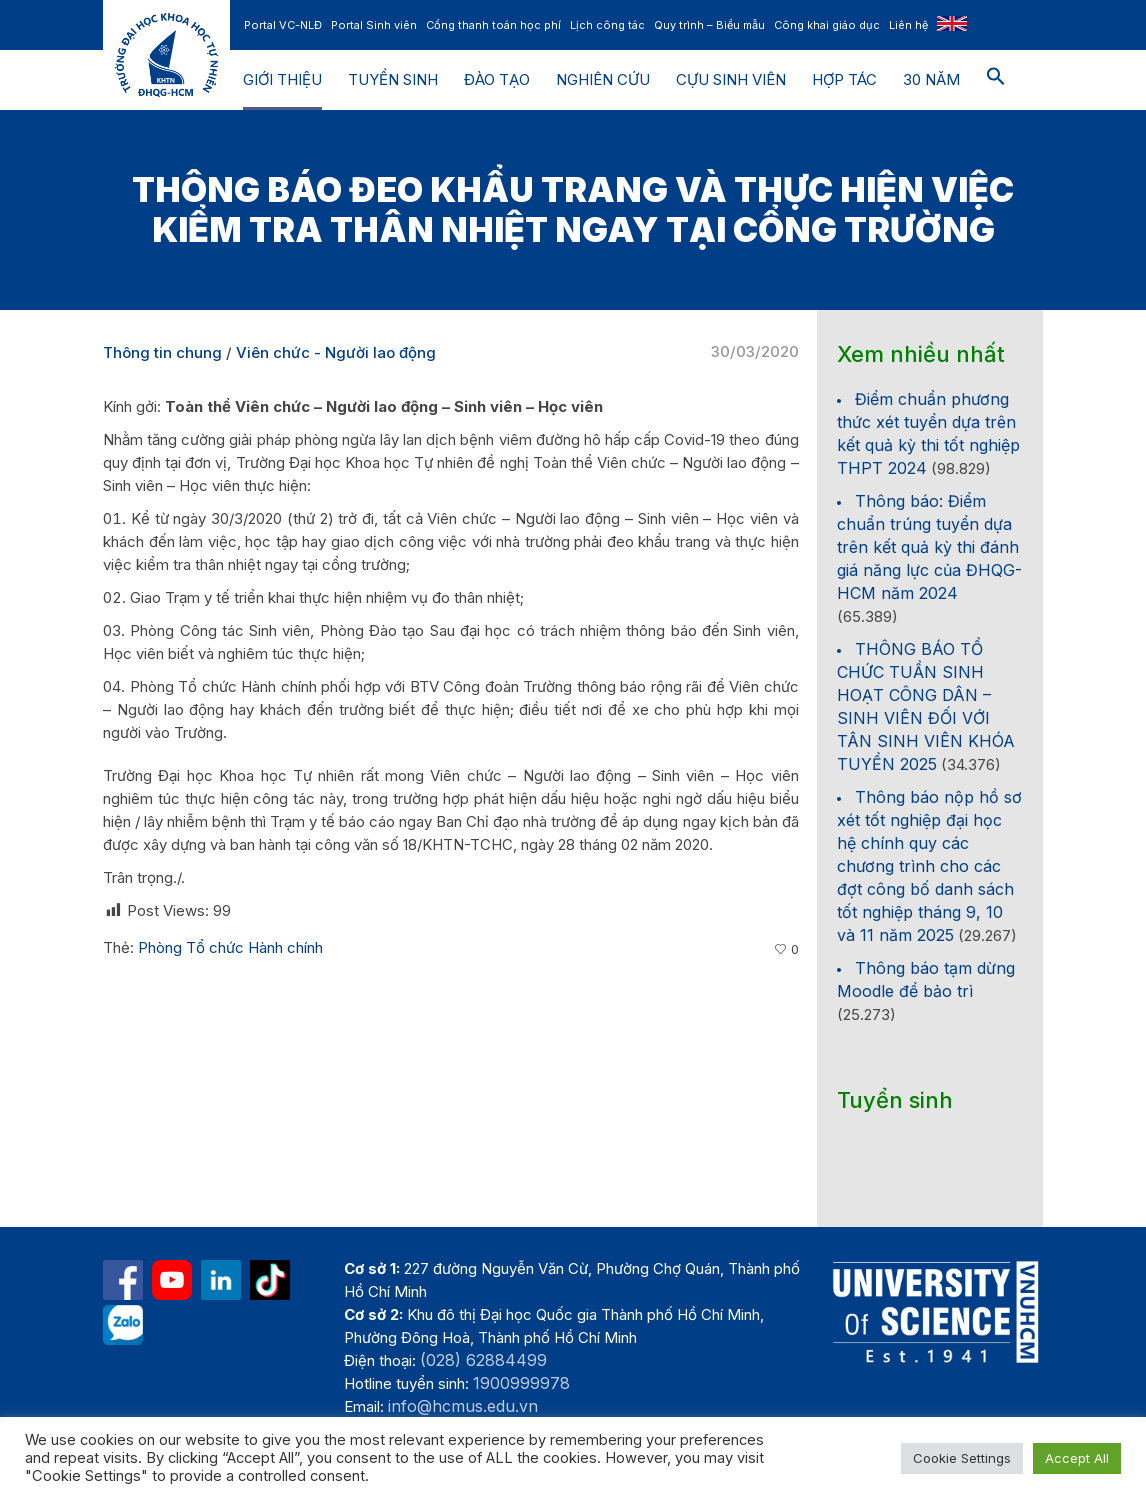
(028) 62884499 (483, 1360)
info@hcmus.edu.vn (463, 1406)
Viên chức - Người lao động (336, 352)
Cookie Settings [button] (962, 1458)
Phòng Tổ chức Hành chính (230, 947)
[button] (996, 80)
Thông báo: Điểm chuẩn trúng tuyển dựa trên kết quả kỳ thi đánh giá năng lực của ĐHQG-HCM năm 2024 (929, 547)
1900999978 (521, 1383)
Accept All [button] (1077, 1458)
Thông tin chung (162, 352)
